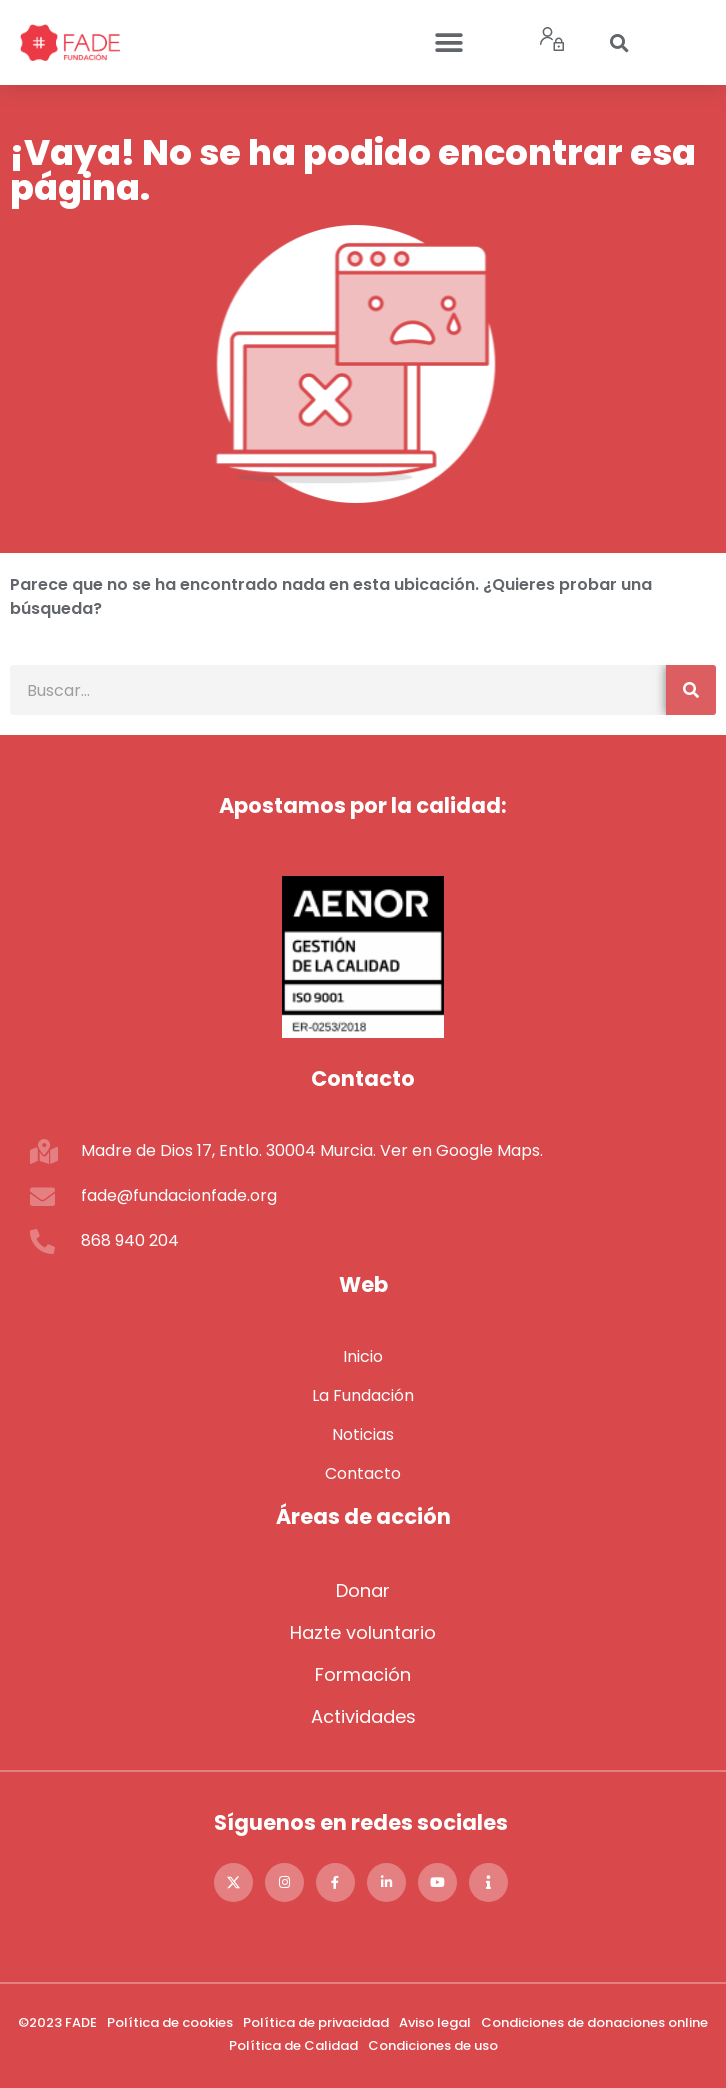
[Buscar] (691, 690)
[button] (448, 42)
